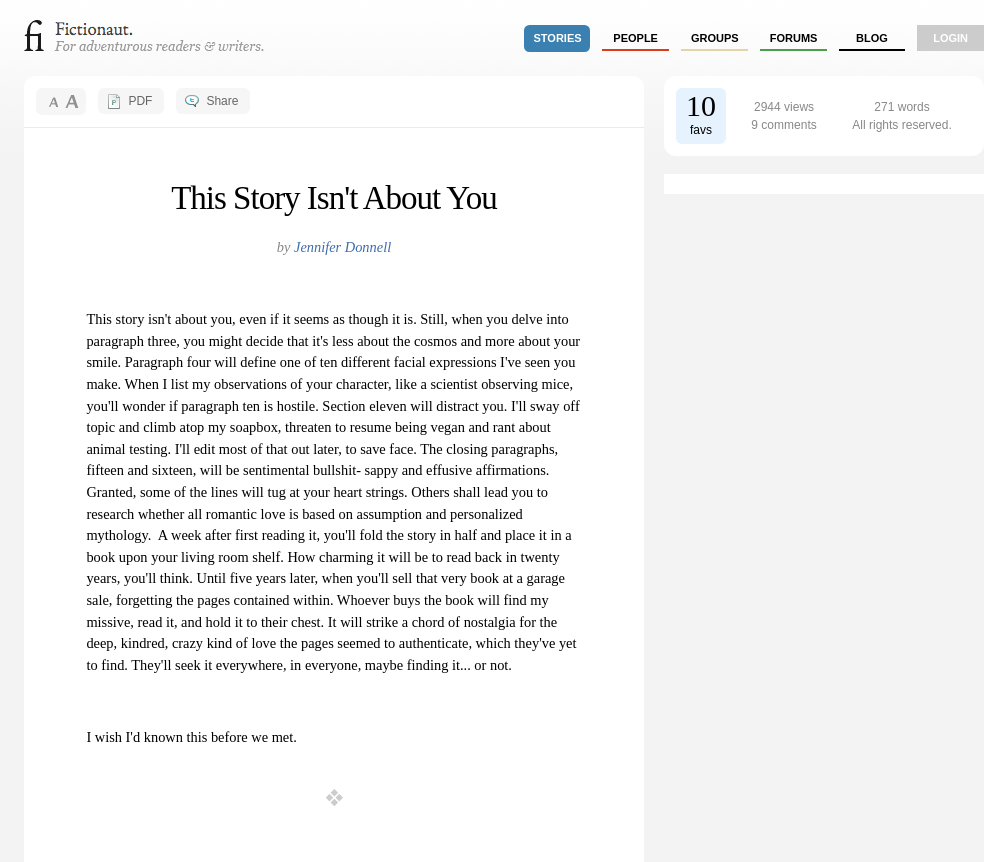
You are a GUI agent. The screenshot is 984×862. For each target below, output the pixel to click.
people (635, 38)
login (950, 38)
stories (558, 38)
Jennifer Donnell (342, 247)
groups (715, 38)
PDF (140, 101)
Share (222, 101)
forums (794, 38)
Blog (872, 38)
